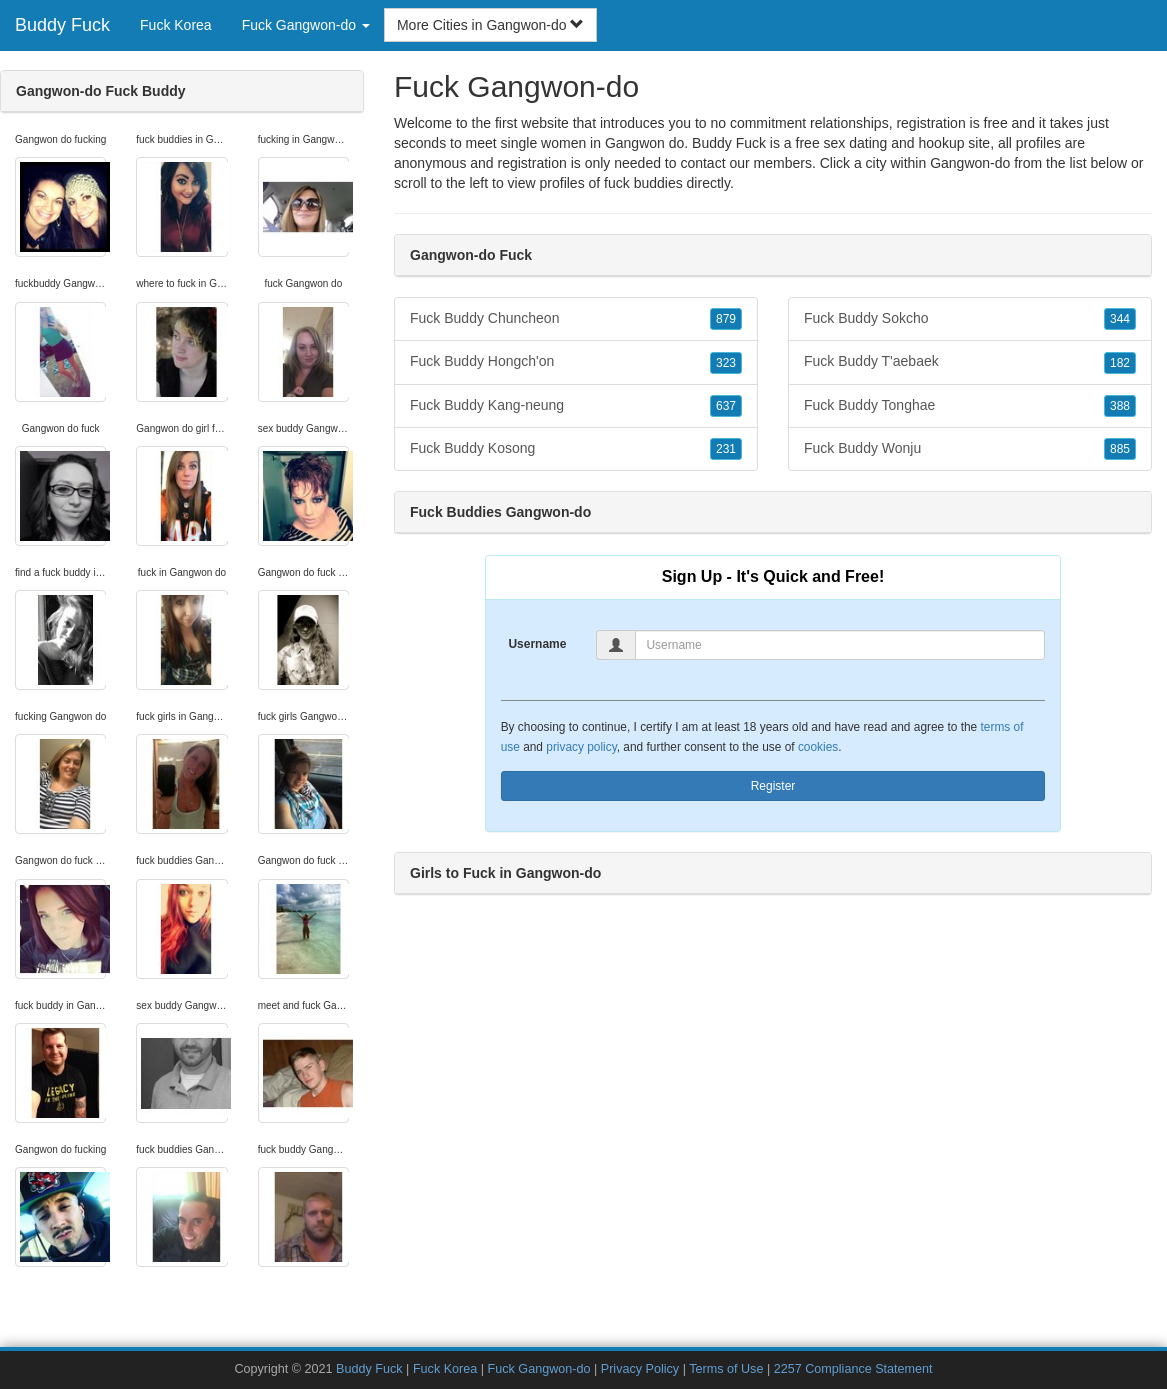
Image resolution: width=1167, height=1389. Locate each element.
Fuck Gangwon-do (539, 1369)
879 (726, 319)
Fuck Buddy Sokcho (970, 319)
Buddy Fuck (62, 25)
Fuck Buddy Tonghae (970, 406)
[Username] (840, 645)
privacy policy (581, 747)
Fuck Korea (176, 25)
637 (726, 406)
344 (1120, 319)
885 (1120, 449)
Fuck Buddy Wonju (970, 449)
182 (1120, 363)
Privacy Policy (640, 1369)
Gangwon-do (970, 163)
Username (537, 644)
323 (726, 363)
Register (773, 786)
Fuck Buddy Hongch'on (576, 362)
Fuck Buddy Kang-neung (576, 406)
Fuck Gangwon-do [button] (306, 25)
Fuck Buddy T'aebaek (970, 362)
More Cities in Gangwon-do (491, 25)
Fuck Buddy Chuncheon (576, 319)
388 (1120, 406)
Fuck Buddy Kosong (576, 449)
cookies (818, 747)
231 (726, 449)
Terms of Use (726, 1369)
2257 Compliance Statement (853, 1369)
